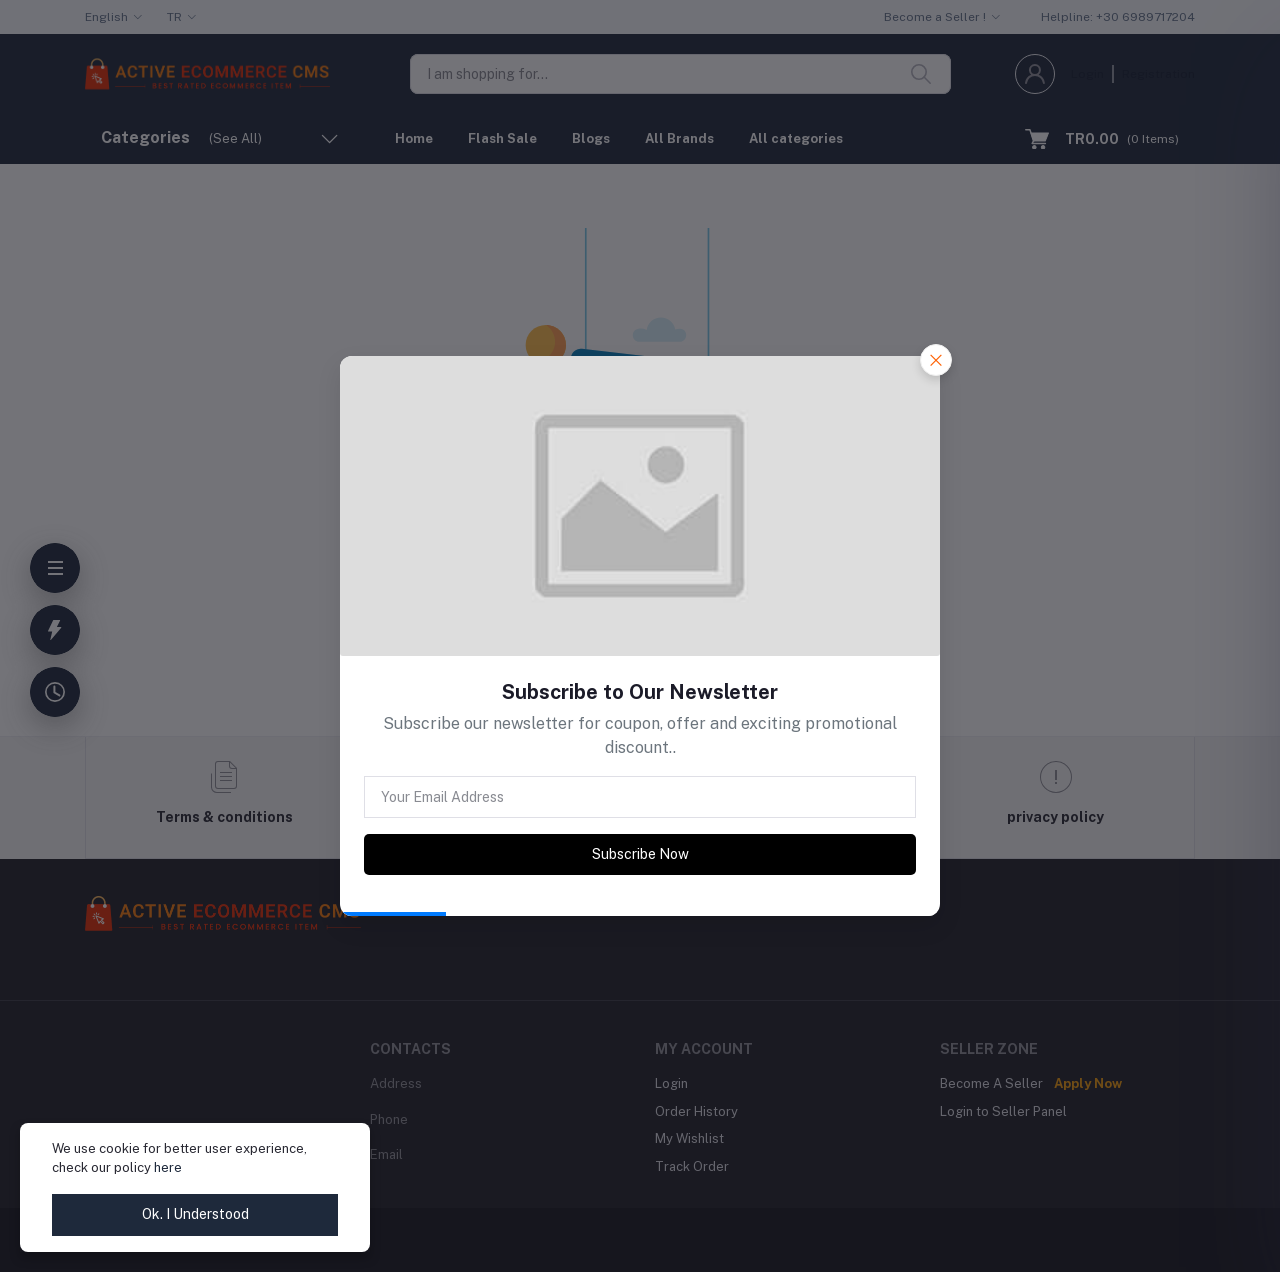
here (168, 1167)
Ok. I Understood (195, 1214)
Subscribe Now (640, 854)
